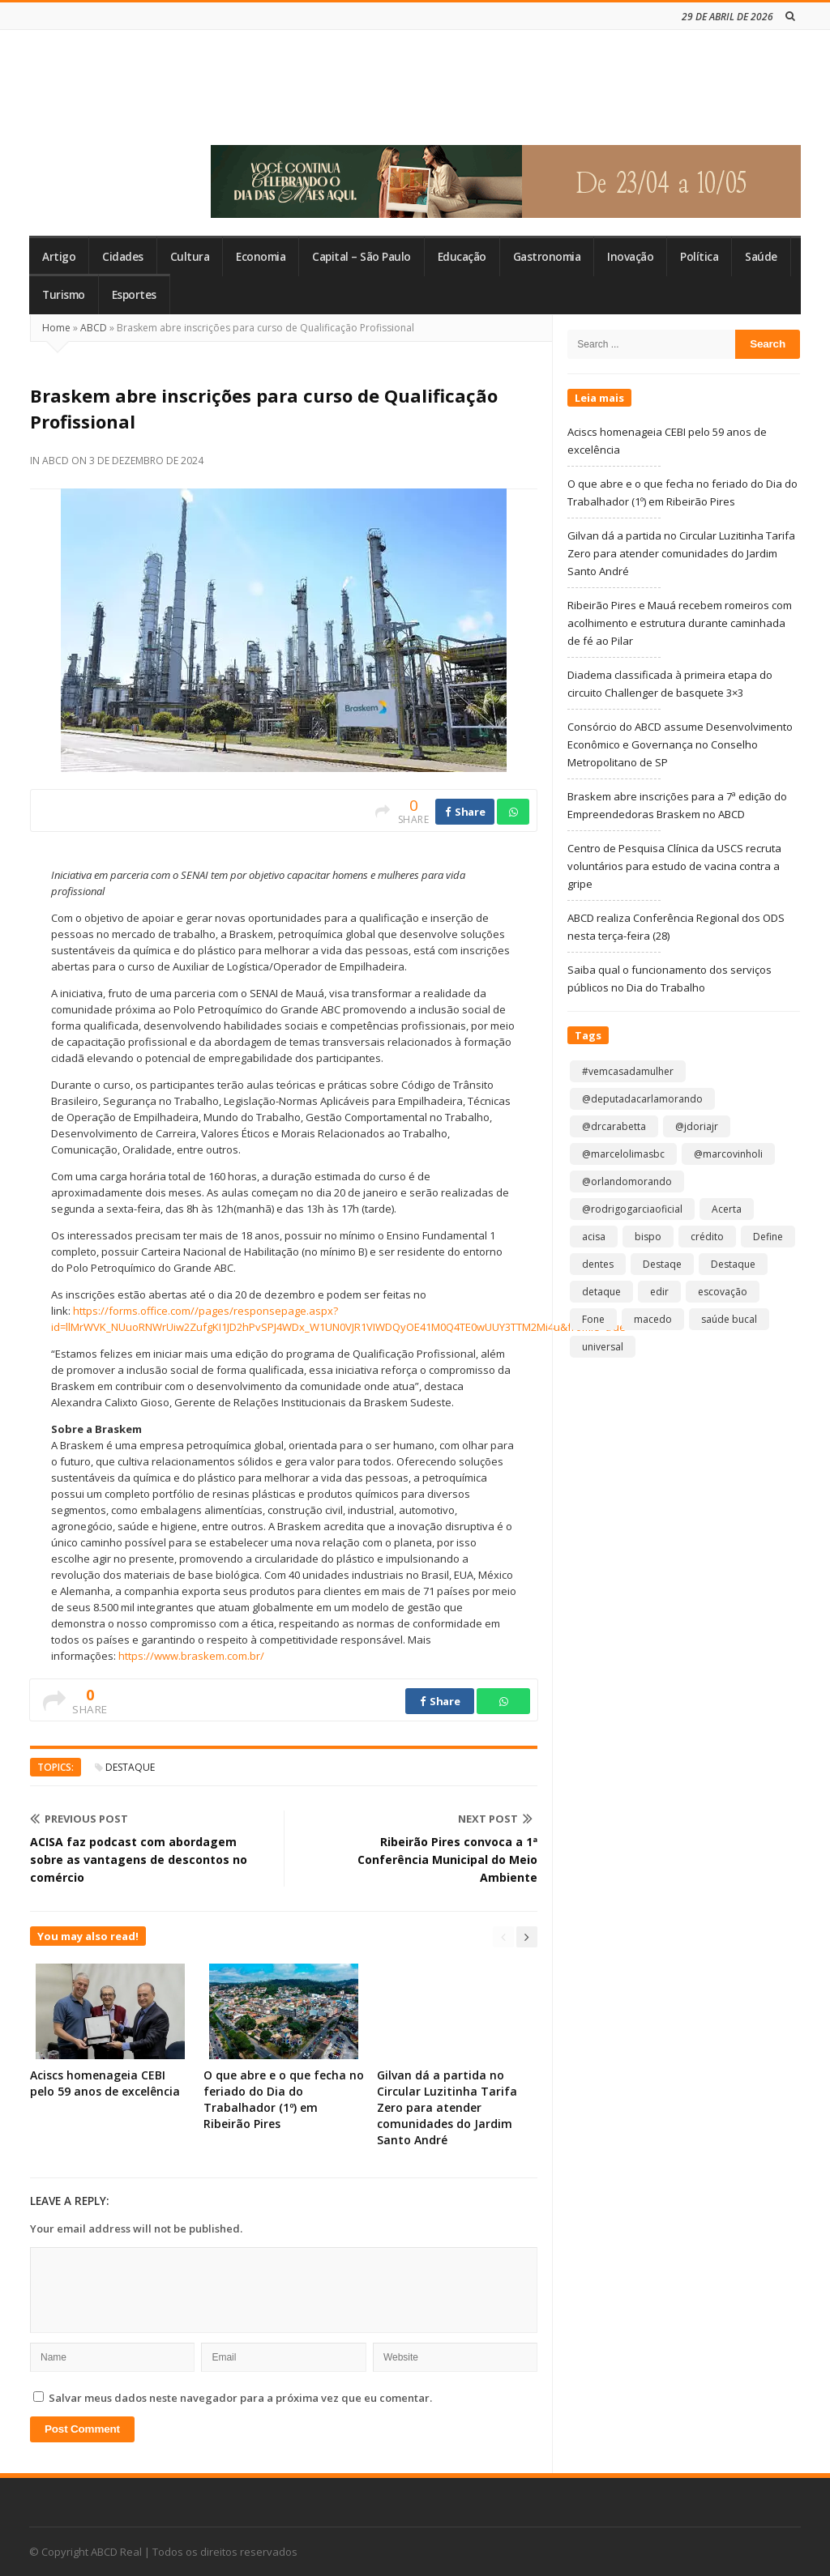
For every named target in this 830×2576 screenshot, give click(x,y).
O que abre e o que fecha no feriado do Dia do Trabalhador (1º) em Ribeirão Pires (283, 2099)
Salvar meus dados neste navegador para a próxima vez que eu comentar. (240, 2397)
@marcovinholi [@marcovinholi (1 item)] (728, 1154)
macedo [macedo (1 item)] (653, 1319)
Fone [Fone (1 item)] (593, 1319)
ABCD (93, 328)
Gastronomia (547, 256)
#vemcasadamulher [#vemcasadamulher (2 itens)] (628, 1071)
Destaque (130, 1767)
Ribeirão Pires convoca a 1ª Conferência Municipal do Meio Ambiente (447, 1859)
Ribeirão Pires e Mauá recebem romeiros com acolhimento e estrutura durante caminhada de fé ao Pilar (679, 623)
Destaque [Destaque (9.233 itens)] (733, 1264)
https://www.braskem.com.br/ (191, 1655)
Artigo (58, 256)
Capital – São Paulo (361, 256)
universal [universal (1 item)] (602, 1347)
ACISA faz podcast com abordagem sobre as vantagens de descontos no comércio (138, 1859)
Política (699, 256)
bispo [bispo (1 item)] (648, 1236)
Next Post (495, 1818)
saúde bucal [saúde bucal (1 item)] (729, 1319)
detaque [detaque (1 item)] (601, 1292)
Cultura (190, 256)
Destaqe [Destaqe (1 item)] (662, 1264)
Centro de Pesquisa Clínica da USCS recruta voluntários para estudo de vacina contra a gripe (674, 866)
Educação (462, 256)
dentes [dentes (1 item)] (598, 1264)
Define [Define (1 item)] (768, 1236)
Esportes (134, 295)
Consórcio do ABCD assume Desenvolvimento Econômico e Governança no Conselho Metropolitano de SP (680, 744)
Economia (260, 256)
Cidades (122, 256)
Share (465, 811)
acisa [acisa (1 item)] (593, 1236)
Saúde (761, 256)
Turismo (63, 295)
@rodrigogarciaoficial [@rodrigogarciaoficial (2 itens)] (632, 1209)
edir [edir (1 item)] (659, 1292)
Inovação (630, 256)
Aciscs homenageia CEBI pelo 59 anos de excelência (105, 2083)
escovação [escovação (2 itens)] (722, 1292)
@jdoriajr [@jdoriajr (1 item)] (696, 1126)
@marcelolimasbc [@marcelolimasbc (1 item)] (623, 1154)
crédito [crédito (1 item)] (707, 1236)
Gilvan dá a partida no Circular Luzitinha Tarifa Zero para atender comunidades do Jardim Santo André (447, 2107)
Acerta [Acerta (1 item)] (727, 1209)
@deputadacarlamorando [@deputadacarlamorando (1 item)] (642, 1099)
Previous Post (79, 1818)
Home (56, 328)
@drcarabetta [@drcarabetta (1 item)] (614, 1126)
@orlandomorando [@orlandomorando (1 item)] (627, 1181)
